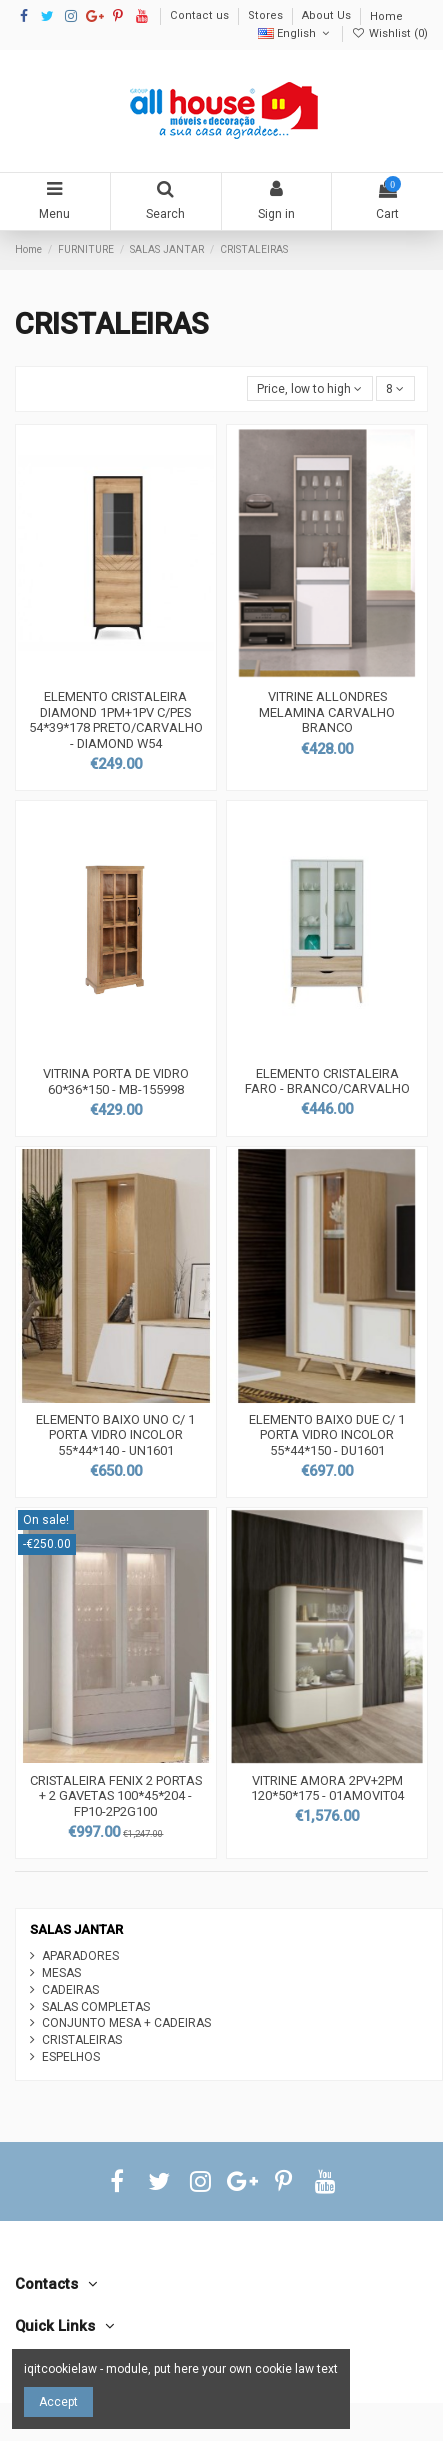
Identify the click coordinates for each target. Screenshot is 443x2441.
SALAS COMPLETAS (96, 2007)
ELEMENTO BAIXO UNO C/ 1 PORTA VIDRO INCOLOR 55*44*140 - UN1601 (115, 1435)
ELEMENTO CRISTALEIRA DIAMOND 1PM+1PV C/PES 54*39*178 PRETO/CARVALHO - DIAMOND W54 (116, 720)
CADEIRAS (70, 1990)
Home (386, 16)
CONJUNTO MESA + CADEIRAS (126, 2023)
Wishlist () (390, 33)
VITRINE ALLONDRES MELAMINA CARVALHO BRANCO (327, 712)
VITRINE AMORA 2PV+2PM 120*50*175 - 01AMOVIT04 (327, 1788)
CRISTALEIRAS (82, 2040)
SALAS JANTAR (76, 1929)
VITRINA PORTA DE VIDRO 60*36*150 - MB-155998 (116, 1081)
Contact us (201, 16)
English (295, 33)
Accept (58, 2402)
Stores (267, 16)
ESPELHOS (71, 2057)
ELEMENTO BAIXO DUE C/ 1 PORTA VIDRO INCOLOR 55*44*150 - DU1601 (327, 1435)
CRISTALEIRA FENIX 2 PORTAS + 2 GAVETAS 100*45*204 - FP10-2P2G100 (116, 1796)
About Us (328, 16)
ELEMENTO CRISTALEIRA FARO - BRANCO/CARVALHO (327, 1081)
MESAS (61, 1973)
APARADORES (80, 1956)
